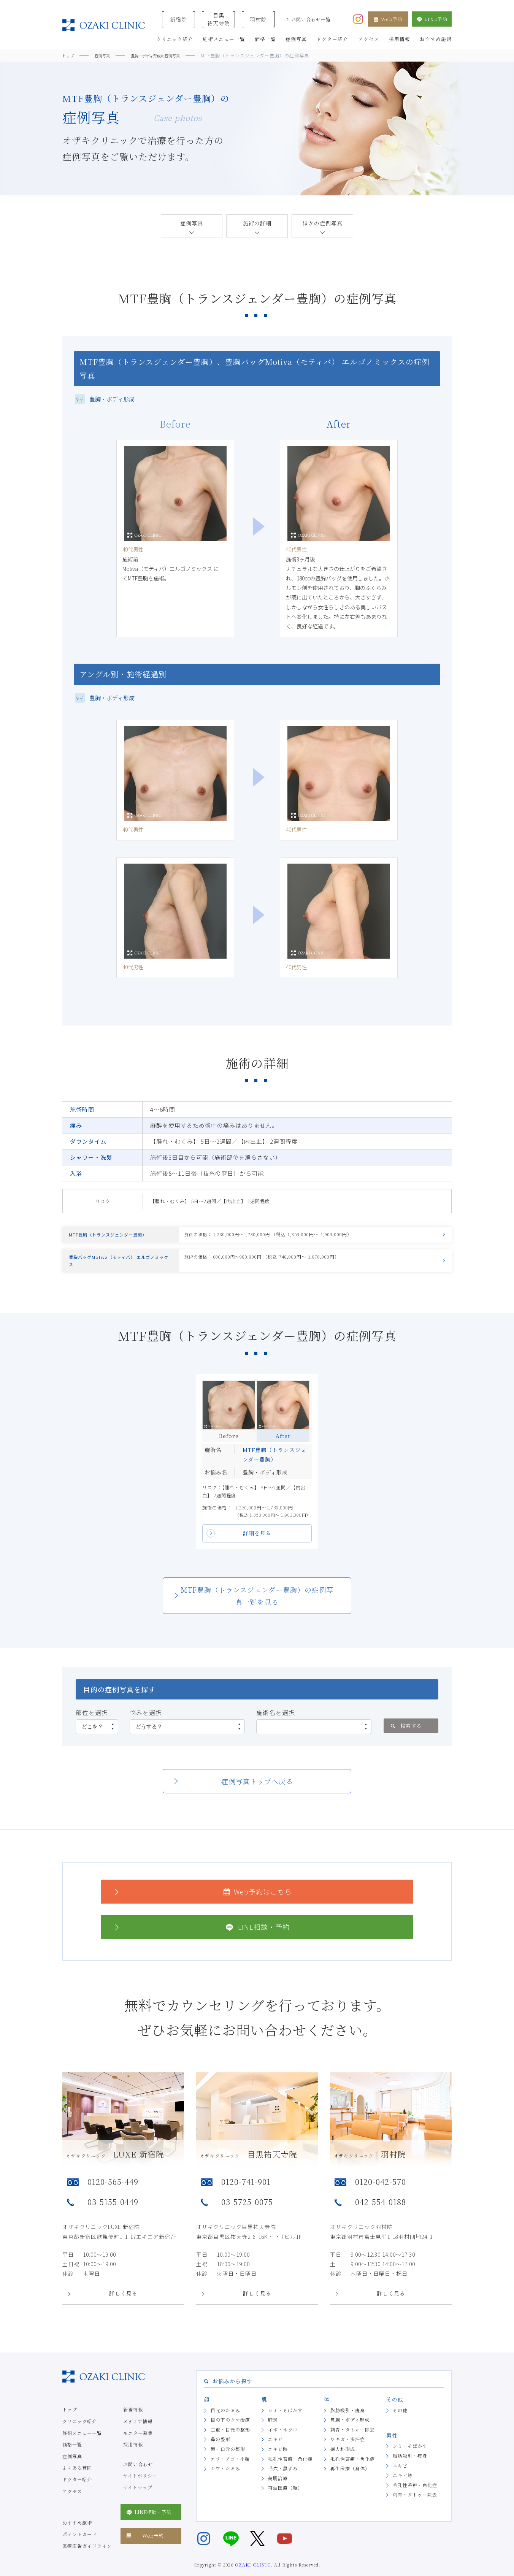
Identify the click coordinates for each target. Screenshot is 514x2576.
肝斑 (273, 2432)
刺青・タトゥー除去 (352, 2442)
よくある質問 (77, 2480)
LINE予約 (431, 19)
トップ (69, 2422)
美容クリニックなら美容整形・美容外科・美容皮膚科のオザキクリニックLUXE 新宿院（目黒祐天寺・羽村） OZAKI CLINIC (103, 25)
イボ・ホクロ (283, 2442)
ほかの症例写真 (323, 223)
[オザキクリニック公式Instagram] (358, 18)
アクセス (72, 2503)
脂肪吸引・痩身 (347, 2422)
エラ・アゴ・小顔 (230, 2471)
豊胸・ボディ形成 (350, 2432)
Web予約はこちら (202, 1904)
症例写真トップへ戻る (257, 1794)
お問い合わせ (138, 2476)
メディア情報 (137, 2434)
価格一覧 (72, 2457)
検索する (405, 1738)
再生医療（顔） (285, 2500)
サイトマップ (137, 2500)
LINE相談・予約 (201, 1940)
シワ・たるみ (225, 2481)
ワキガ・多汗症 (347, 2452)
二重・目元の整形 (230, 2442)
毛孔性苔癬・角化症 (290, 2471)
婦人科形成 (342, 2462)
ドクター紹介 (77, 2492)
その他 (400, 2422)
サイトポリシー (140, 2488)
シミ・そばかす (285, 2422)
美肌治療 (278, 2490)
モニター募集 (138, 2445)
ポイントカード (79, 2547)
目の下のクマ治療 (230, 2432)
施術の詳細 (257, 223)
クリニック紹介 (79, 2434)
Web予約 (388, 19)
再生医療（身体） (350, 2481)
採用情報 (133, 2457)
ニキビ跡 (278, 2462)
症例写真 (191, 223)
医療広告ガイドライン (87, 2558)
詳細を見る (257, 1546)
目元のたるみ (225, 2422)
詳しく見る (123, 2306)
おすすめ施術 (77, 2535)
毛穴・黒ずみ (283, 2481)
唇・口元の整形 (228, 2462)
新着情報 (133, 2422)
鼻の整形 (220, 2452)
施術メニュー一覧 (82, 2445)
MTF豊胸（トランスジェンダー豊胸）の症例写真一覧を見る (257, 1608)
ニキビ (275, 2452)
